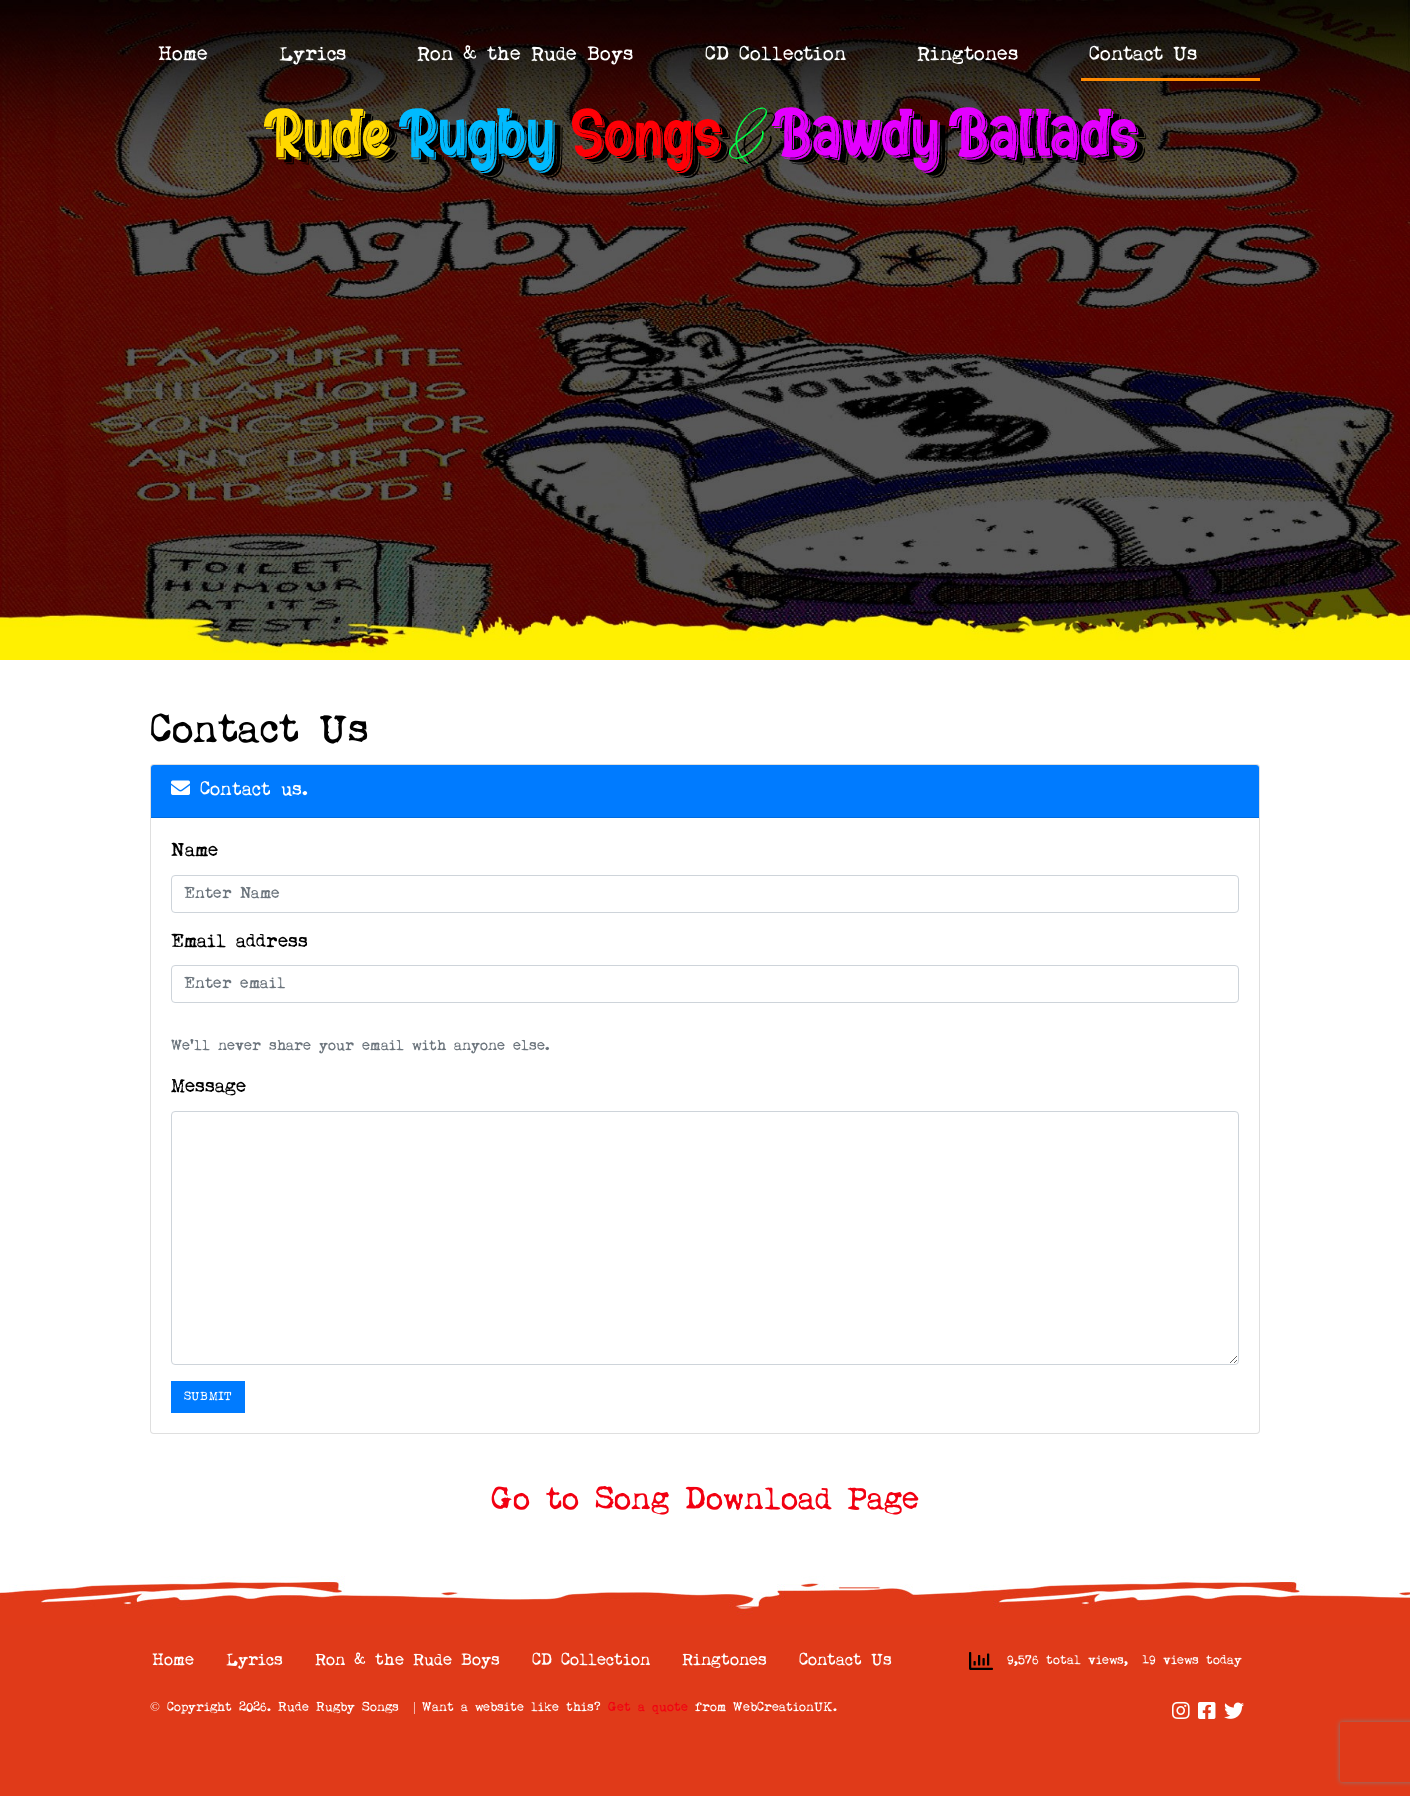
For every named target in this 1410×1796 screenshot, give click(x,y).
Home (183, 55)
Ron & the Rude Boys (525, 55)
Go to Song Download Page (705, 1501)
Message (208, 1087)
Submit (208, 1397)
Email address (239, 942)
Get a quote (648, 1707)
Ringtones (967, 55)
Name (194, 851)
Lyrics (312, 55)
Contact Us (1143, 55)
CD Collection (775, 55)
